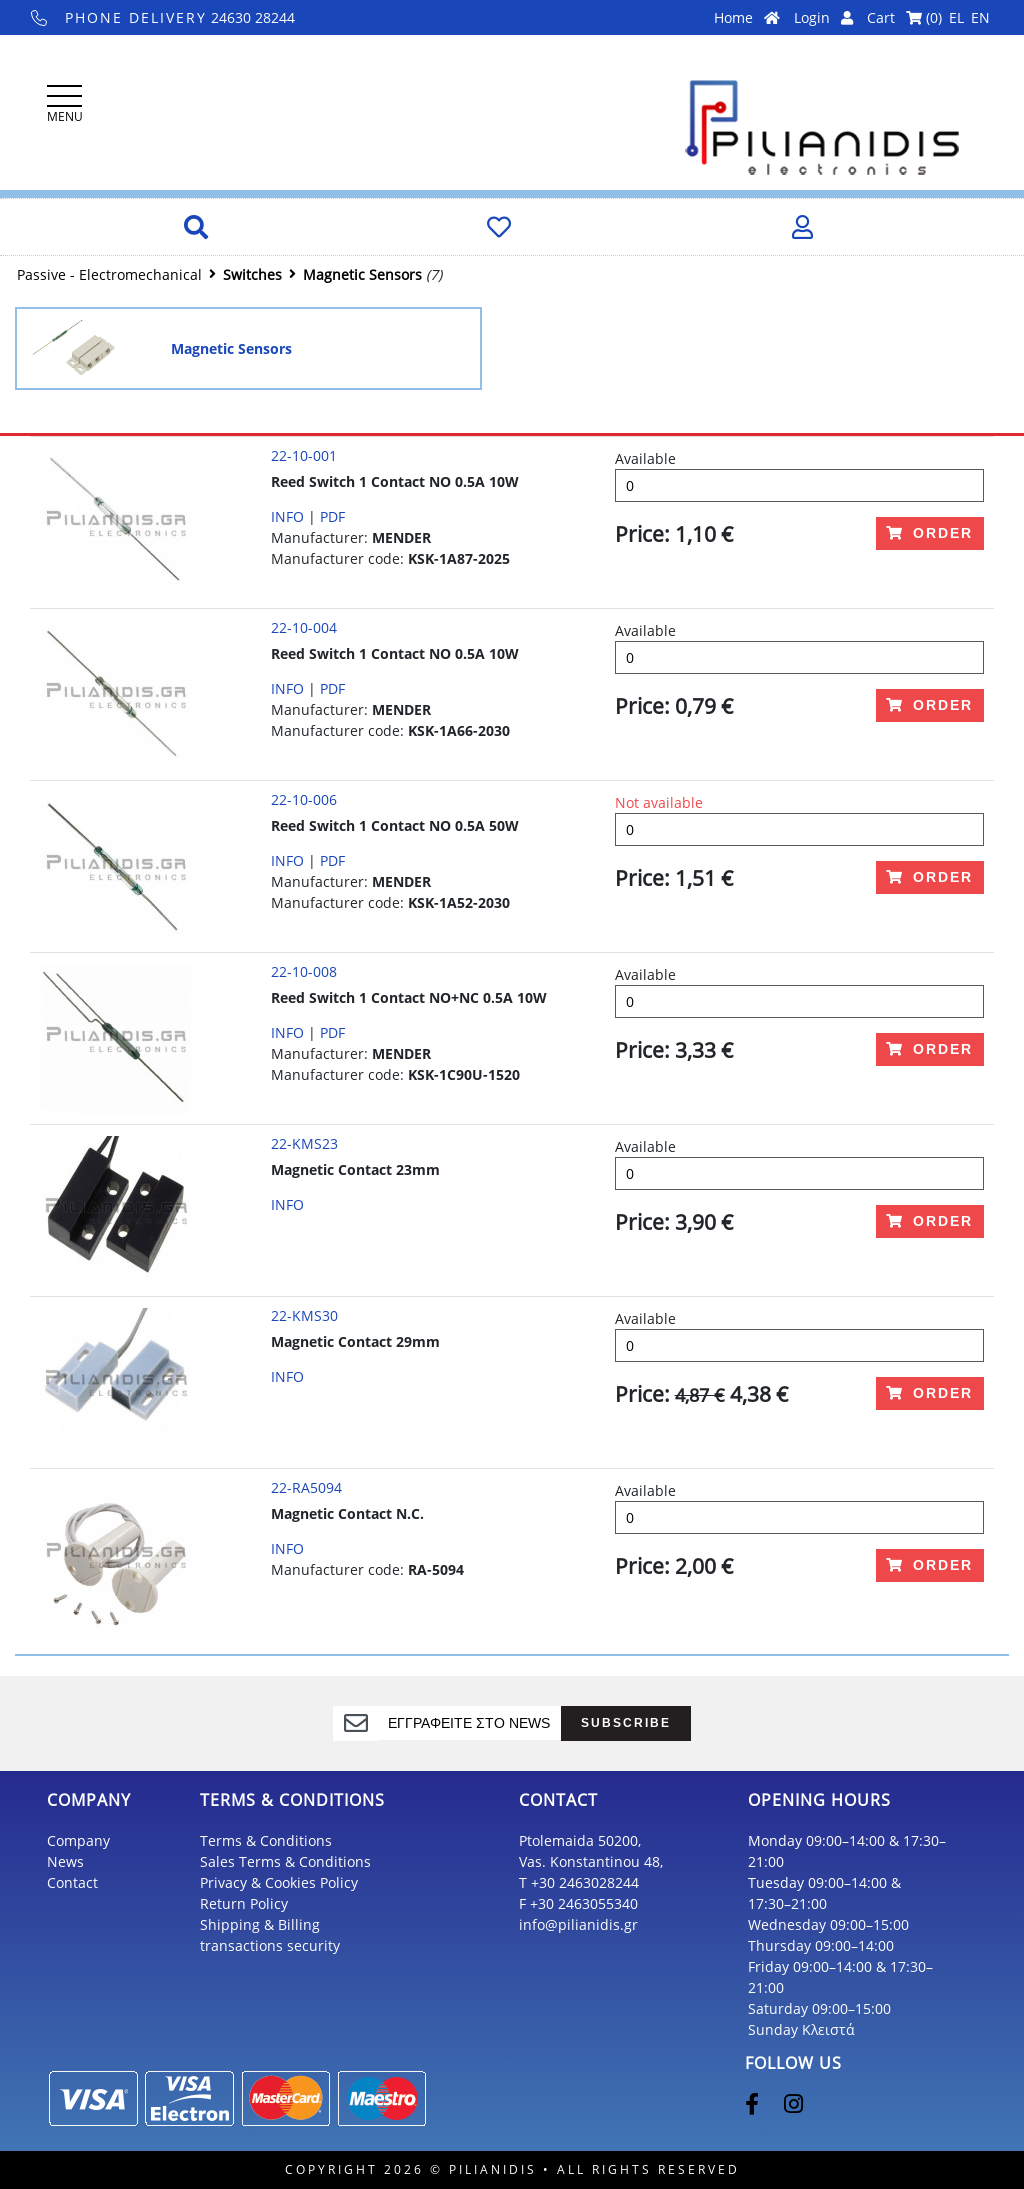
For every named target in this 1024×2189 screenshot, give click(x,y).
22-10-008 (304, 971)
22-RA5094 (306, 1487)
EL (956, 17)
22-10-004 (304, 627)
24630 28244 (163, 17)
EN (980, 17)
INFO (287, 516)
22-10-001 (304, 455)
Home (747, 17)
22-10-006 (304, 799)
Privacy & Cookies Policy (279, 1882)
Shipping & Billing (260, 1924)
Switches (252, 274)
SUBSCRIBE (626, 1722)
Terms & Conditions (266, 1840)
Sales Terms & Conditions (285, 1861)
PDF (332, 516)
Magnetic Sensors (362, 274)
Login (823, 17)
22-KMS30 (304, 1315)
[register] (469, 1723)
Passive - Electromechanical (109, 274)
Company (78, 1840)
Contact (72, 1882)
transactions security (270, 1945)
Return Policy (244, 1903)
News (65, 1861)
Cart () (904, 17)
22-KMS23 (304, 1143)
